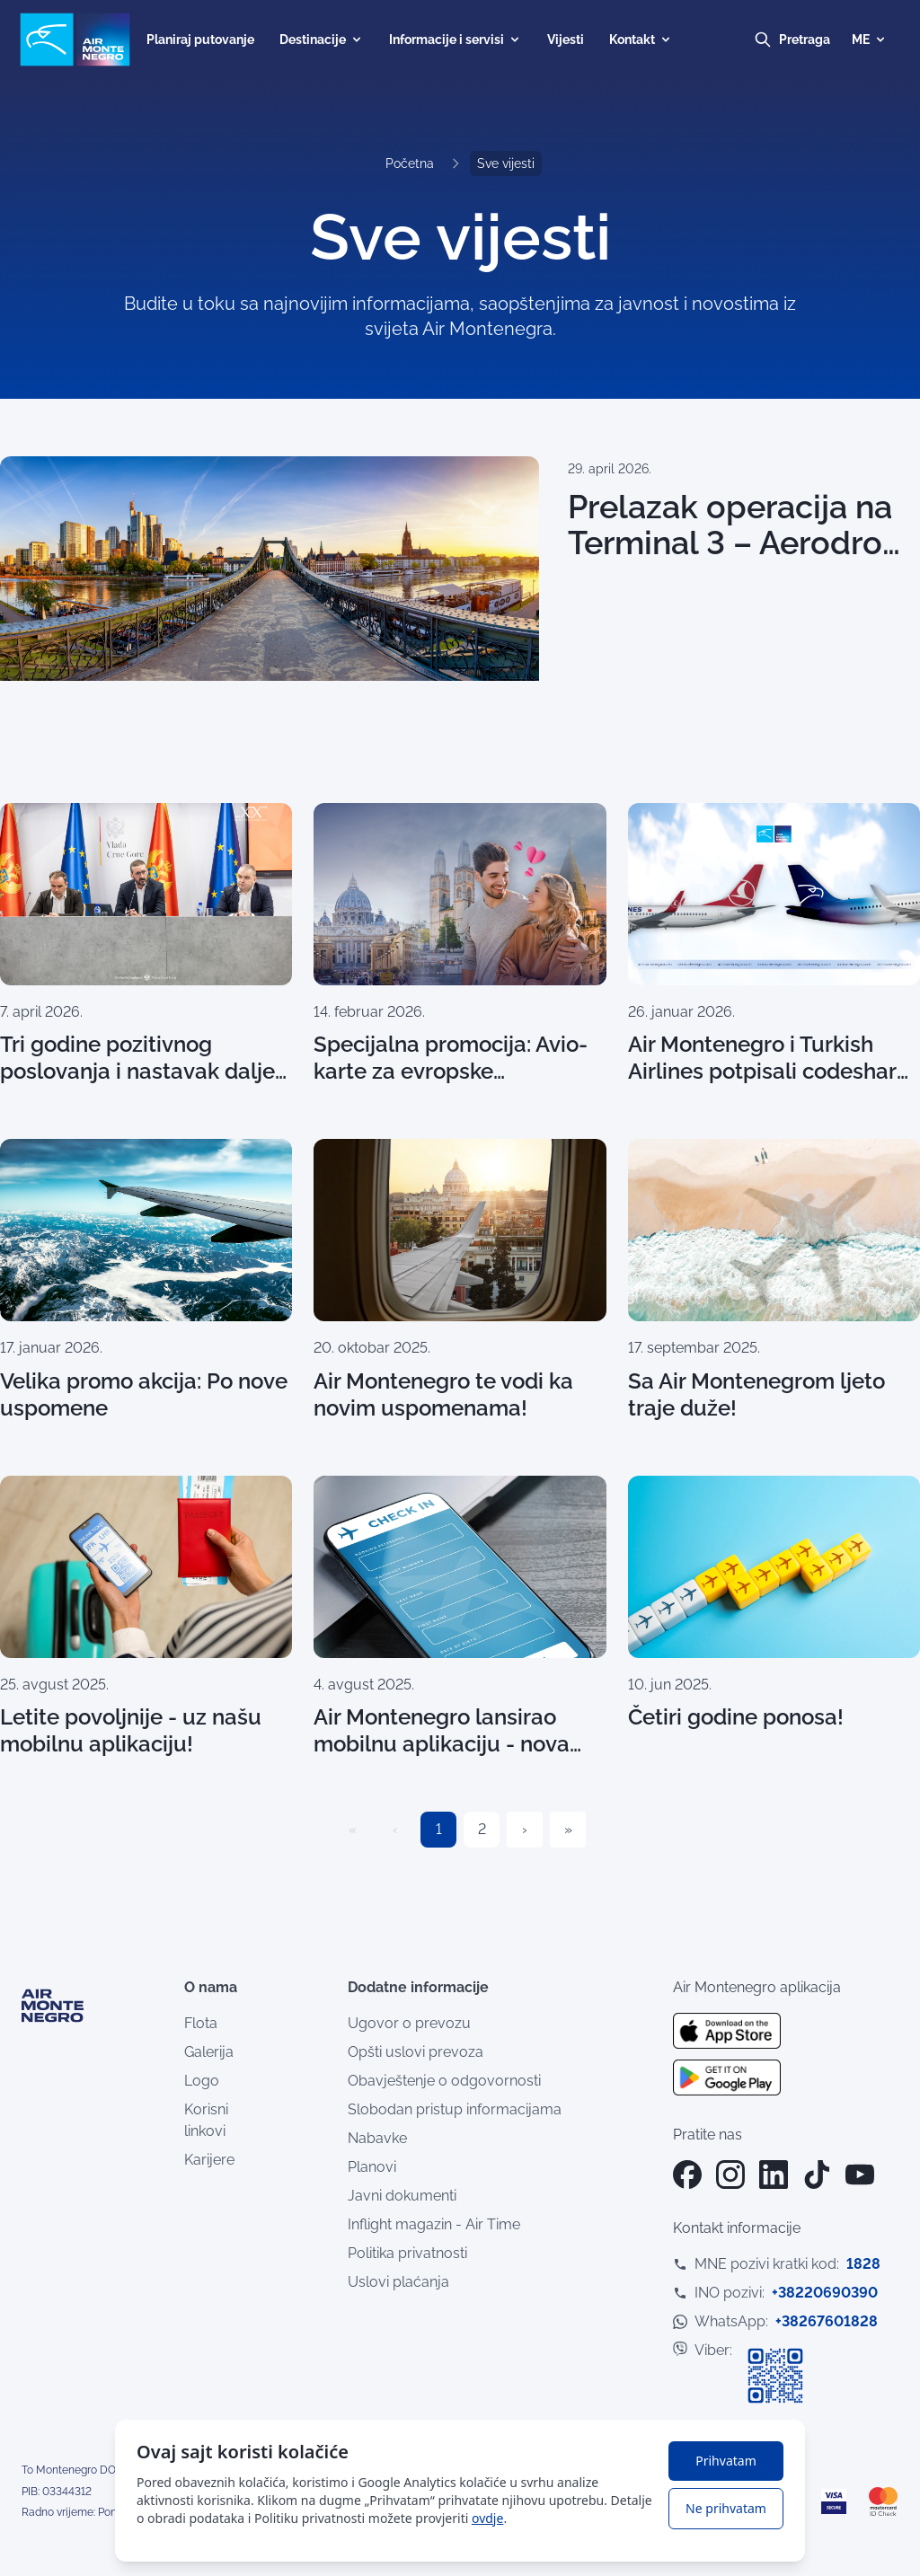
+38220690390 (825, 2292)
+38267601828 (826, 2321)
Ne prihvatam (726, 2508)
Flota (200, 2023)
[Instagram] (730, 2174)
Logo (201, 2080)
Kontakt (641, 39)
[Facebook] (687, 2174)
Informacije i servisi (455, 39)
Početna (409, 163)
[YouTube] (859, 2174)
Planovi (372, 2166)
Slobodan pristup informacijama (455, 2109)
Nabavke (377, 2138)
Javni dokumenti (402, 2195)
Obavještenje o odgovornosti (444, 2080)
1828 (863, 2263)
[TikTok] (816, 2174)
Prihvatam (725, 2460)
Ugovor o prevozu (409, 2023)
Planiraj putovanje (200, 39)
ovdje (487, 2518)
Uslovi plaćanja (398, 2281)
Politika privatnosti (407, 2253)
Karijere (209, 2159)
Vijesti (565, 39)
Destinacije (321, 39)
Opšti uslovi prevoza (415, 2051)
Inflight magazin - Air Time (434, 2224)
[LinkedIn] (773, 2174)
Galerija (209, 2051)
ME (870, 39)
